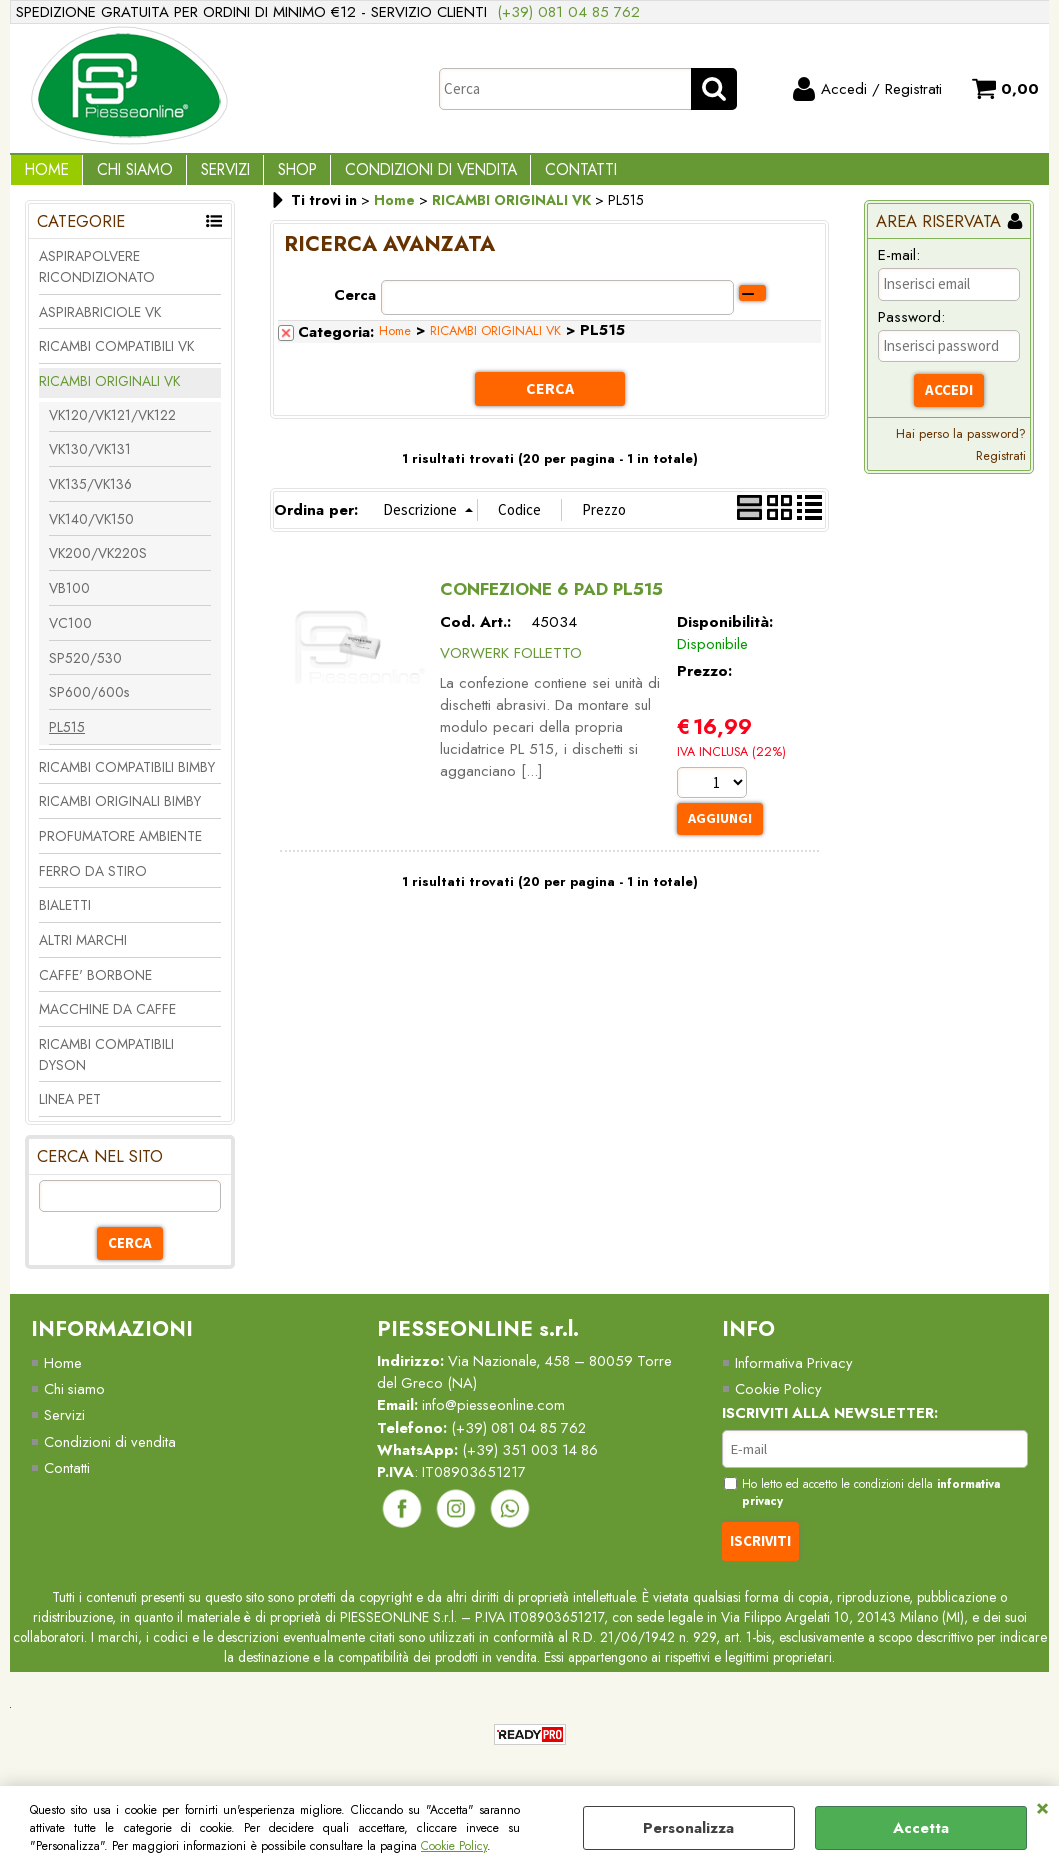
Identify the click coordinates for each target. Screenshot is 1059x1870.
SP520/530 (85, 672)
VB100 (69, 602)
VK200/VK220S (98, 568)
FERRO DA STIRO (93, 885)
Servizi (207, 176)
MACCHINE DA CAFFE (107, 1024)
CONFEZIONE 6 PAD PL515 (551, 602)
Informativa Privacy (794, 1377)
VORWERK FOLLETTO (511, 665)
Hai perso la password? (961, 447)
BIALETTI (65, 919)
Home (43, 176)
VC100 (70, 637)
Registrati (1001, 469)
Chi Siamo (124, 176)
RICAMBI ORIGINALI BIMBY (120, 815)
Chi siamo (75, 1404)
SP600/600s (89, 706)
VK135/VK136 (90, 498)
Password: (911, 331)
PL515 (67, 741)
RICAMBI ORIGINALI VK (109, 395)
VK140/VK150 (91, 533)
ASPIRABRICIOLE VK (100, 326)
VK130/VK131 (90, 464)
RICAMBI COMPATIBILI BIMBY (127, 781)
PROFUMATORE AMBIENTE (120, 850)
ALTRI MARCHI (83, 954)
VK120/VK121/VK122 (112, 429)
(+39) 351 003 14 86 (534, 1465)
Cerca (355, 309)
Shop (272, 176)
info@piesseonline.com (495, 1420)
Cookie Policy (454, 1846)
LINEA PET (70, 1114)
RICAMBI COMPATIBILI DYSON (106, 1068)
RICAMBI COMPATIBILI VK (116, 360)
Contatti (542, 176)
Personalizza (688, 1828)
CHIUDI (1042, 1806)
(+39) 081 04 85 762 (568, 12)
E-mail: (899, 269)
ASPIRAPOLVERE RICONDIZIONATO (97, 280)
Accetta (921, 1828)
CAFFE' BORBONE (95, 989)
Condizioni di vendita (399, 176)
